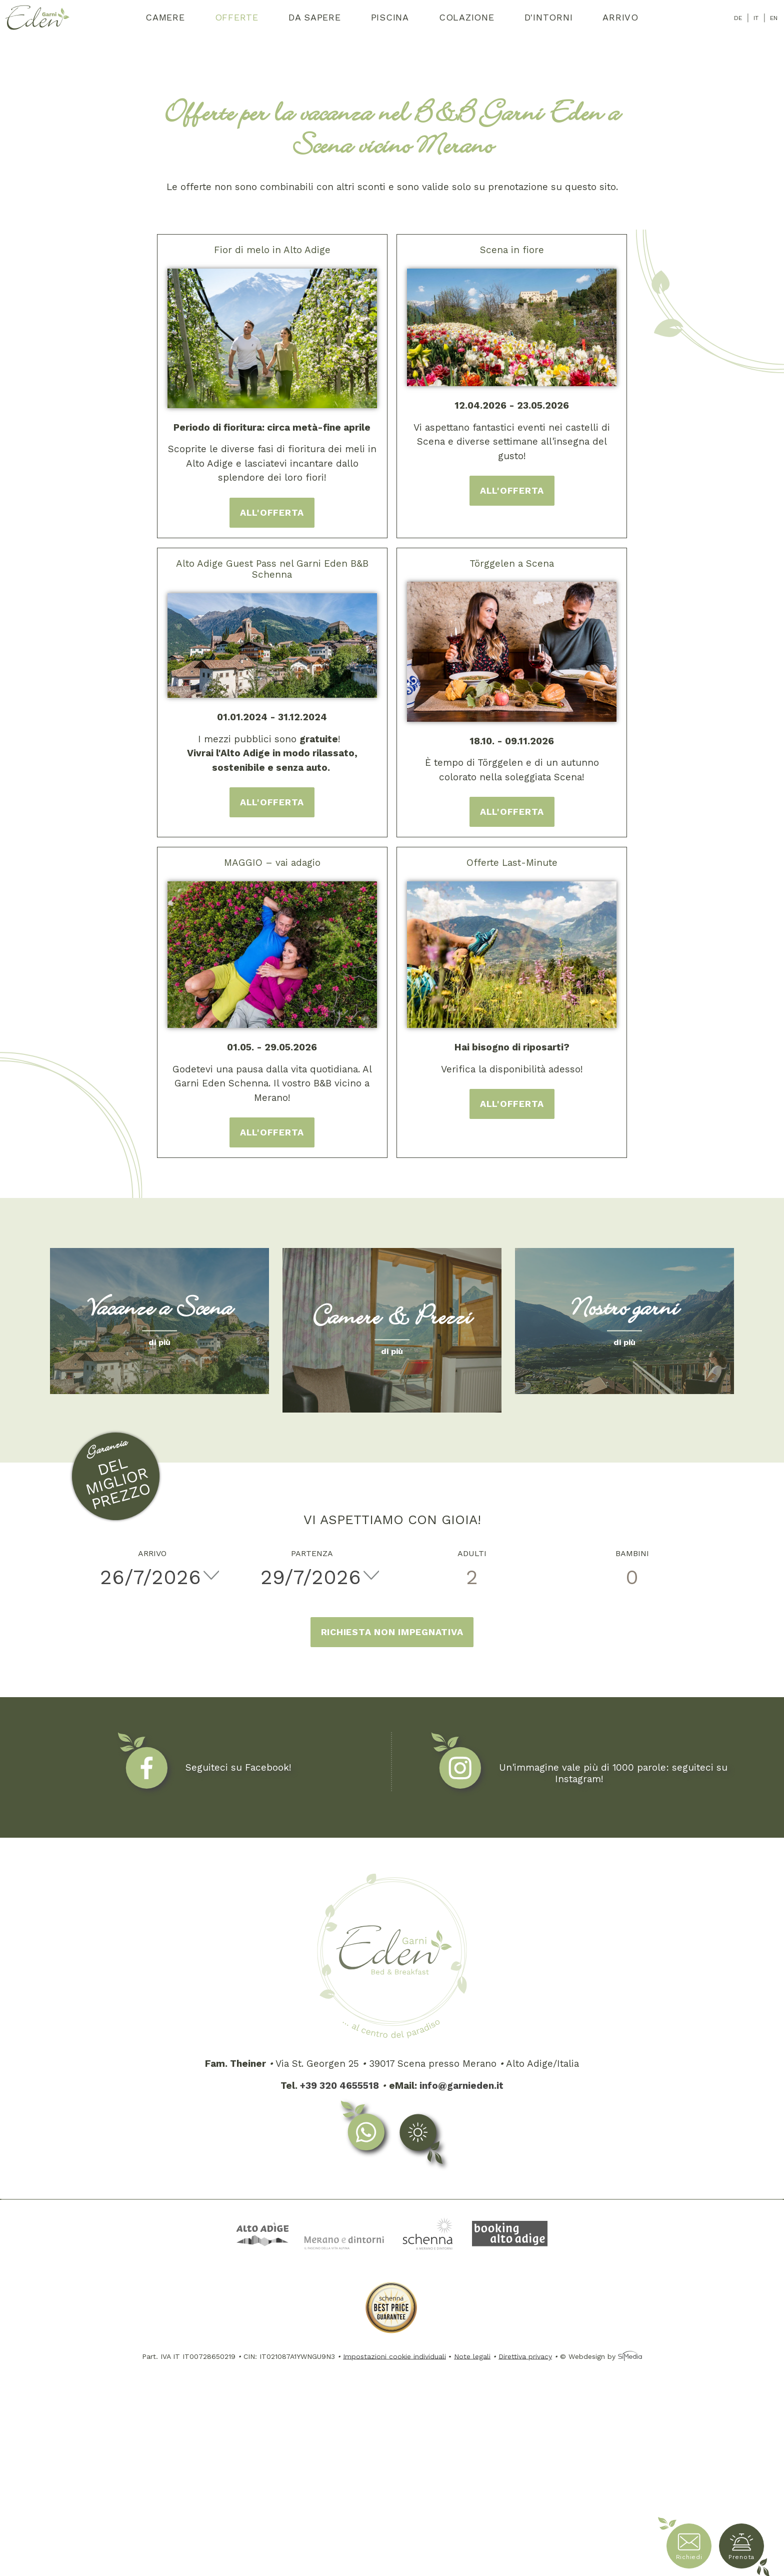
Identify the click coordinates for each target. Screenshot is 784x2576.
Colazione (466, 17)
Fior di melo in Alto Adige (272, 250)
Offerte (236, 17)
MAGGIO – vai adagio (272, 862)
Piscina (390, 17)
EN (774, 18)
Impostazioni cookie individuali (394, 2356)
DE (738, 18)
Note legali (472, 2356)
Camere (165, 17)
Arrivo (620, 17)
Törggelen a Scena (512, 563)
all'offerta (272, 512)
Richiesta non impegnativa (392, 1632)
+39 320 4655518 (339, 2085)
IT (756, 18)
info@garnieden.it (462, 2085)
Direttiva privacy (525, 2356)
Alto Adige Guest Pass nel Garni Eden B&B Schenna (272, 569)
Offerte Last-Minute (512, 862)
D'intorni (548, 17)
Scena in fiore (512, 250)
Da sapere (314, 17)
